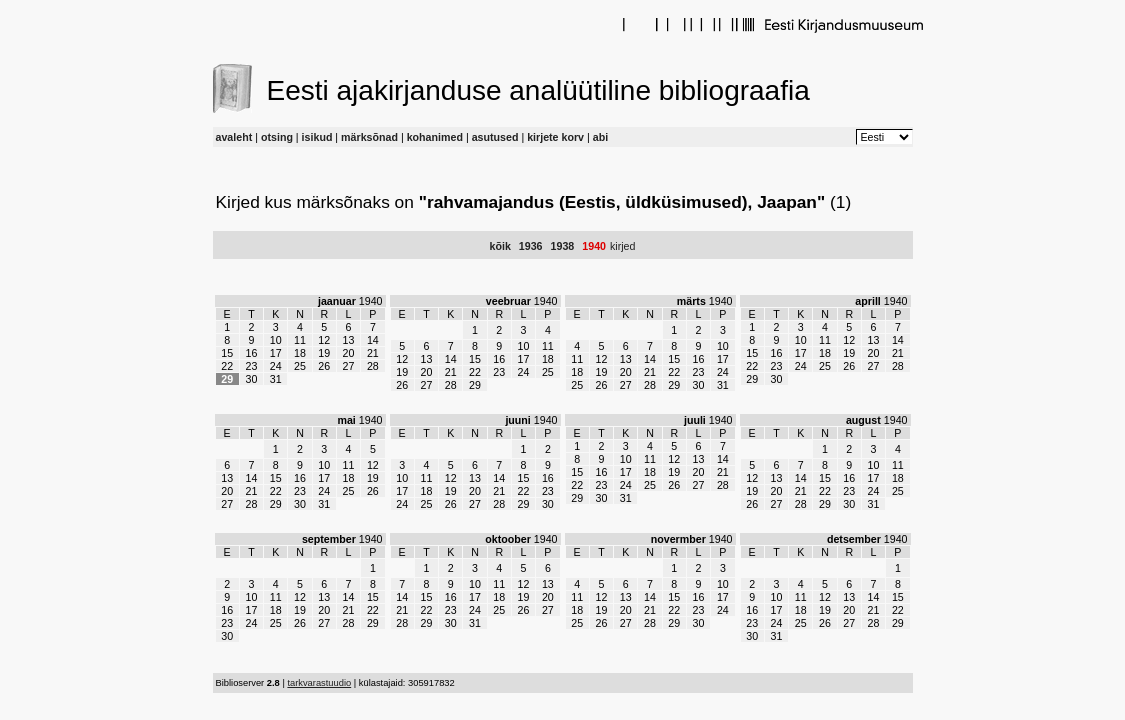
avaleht (234, 137)
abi (600, 137)
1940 (594, 246)
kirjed (622, 246)
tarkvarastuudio (319, 683)
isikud (317, 137)
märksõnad (369, 137)
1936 (531, 246)
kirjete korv (555, 137)
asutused (495, 137)
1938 (563, 246)
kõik (500, 246)
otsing (277, 137)
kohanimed (435, 137)
